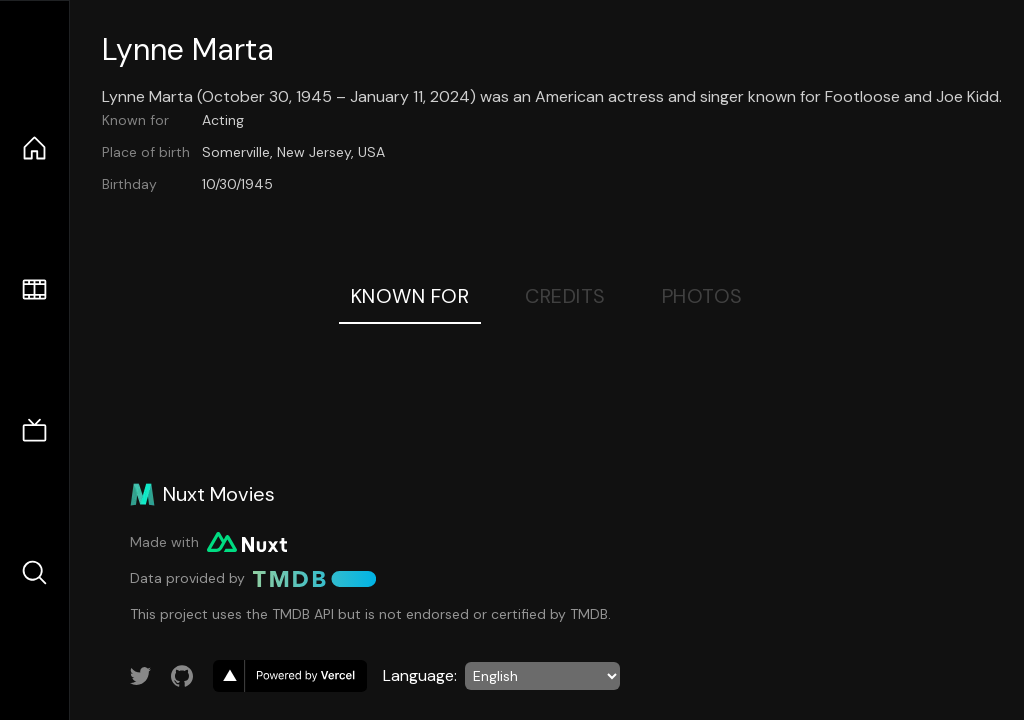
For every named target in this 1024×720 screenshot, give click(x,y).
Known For (410, 296)
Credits (565, 296)
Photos (702, 296)
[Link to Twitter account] (141, 676)
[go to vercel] (290, 676)
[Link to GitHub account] (182, 676)
